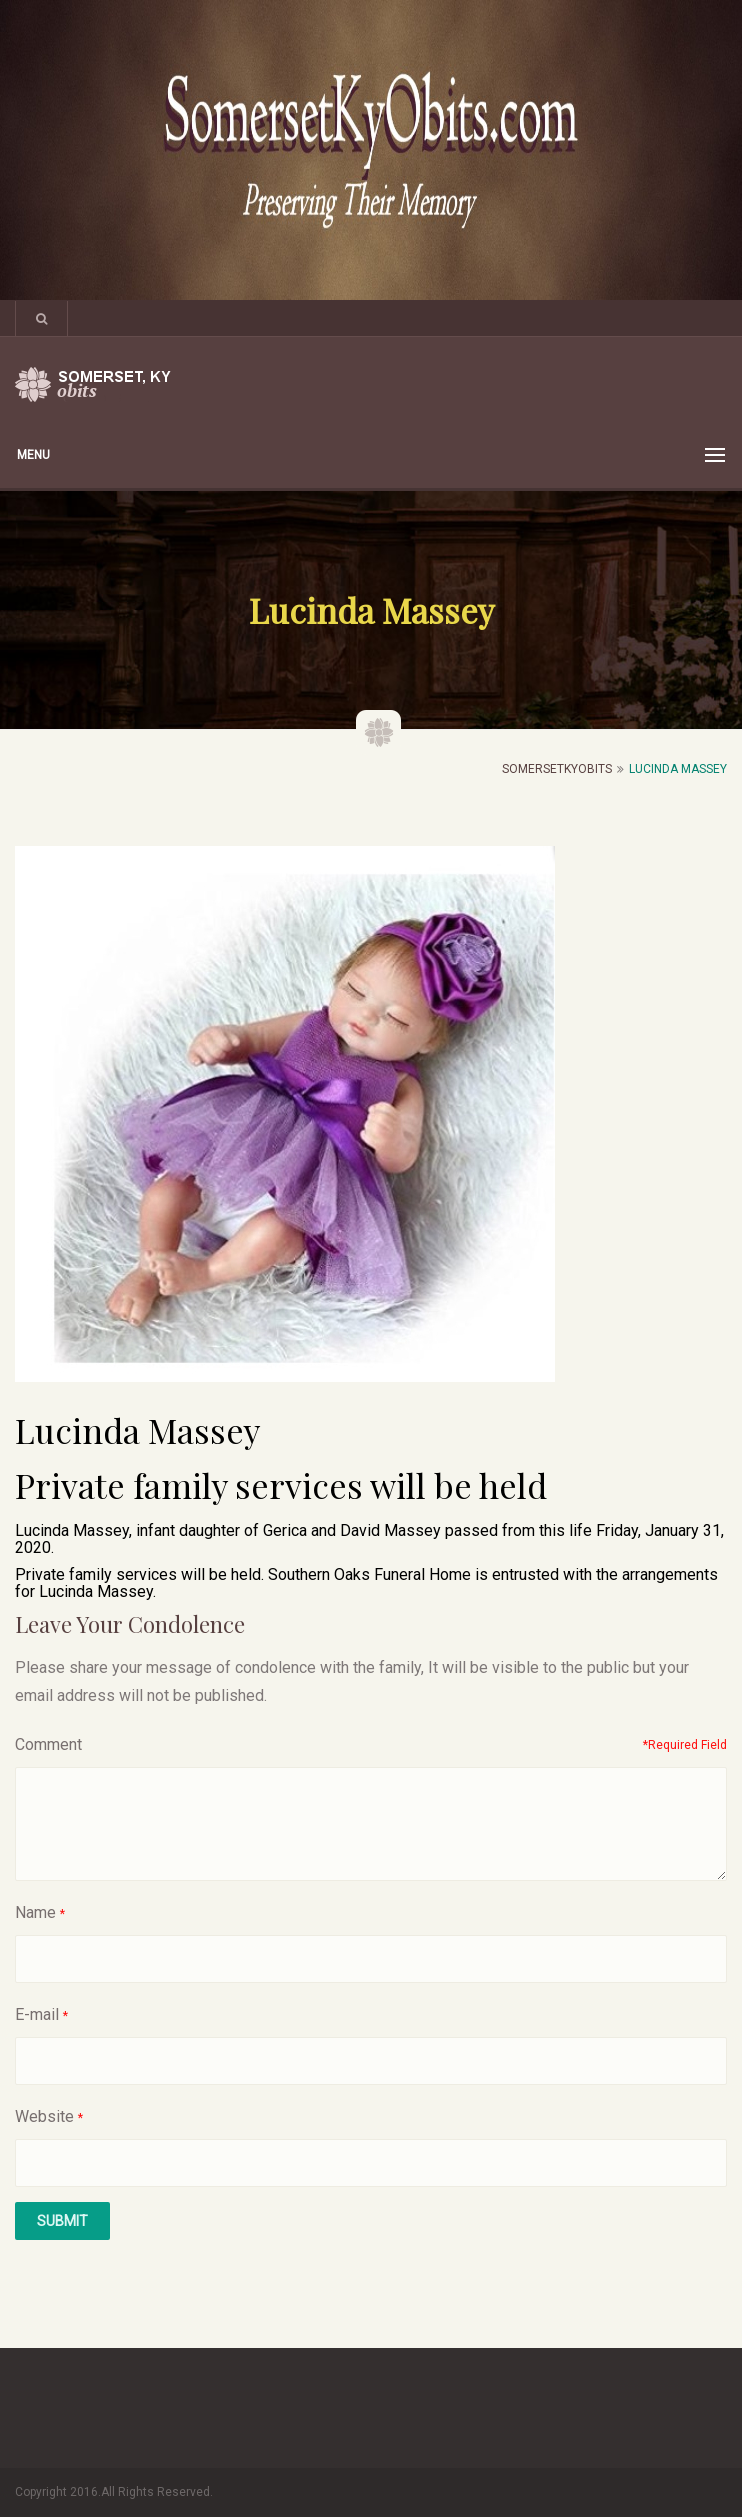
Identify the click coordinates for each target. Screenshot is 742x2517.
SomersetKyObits (557, 769)
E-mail (37, 2014)
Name (35, 1912)
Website (44, 2116)
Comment (48, 1744)
